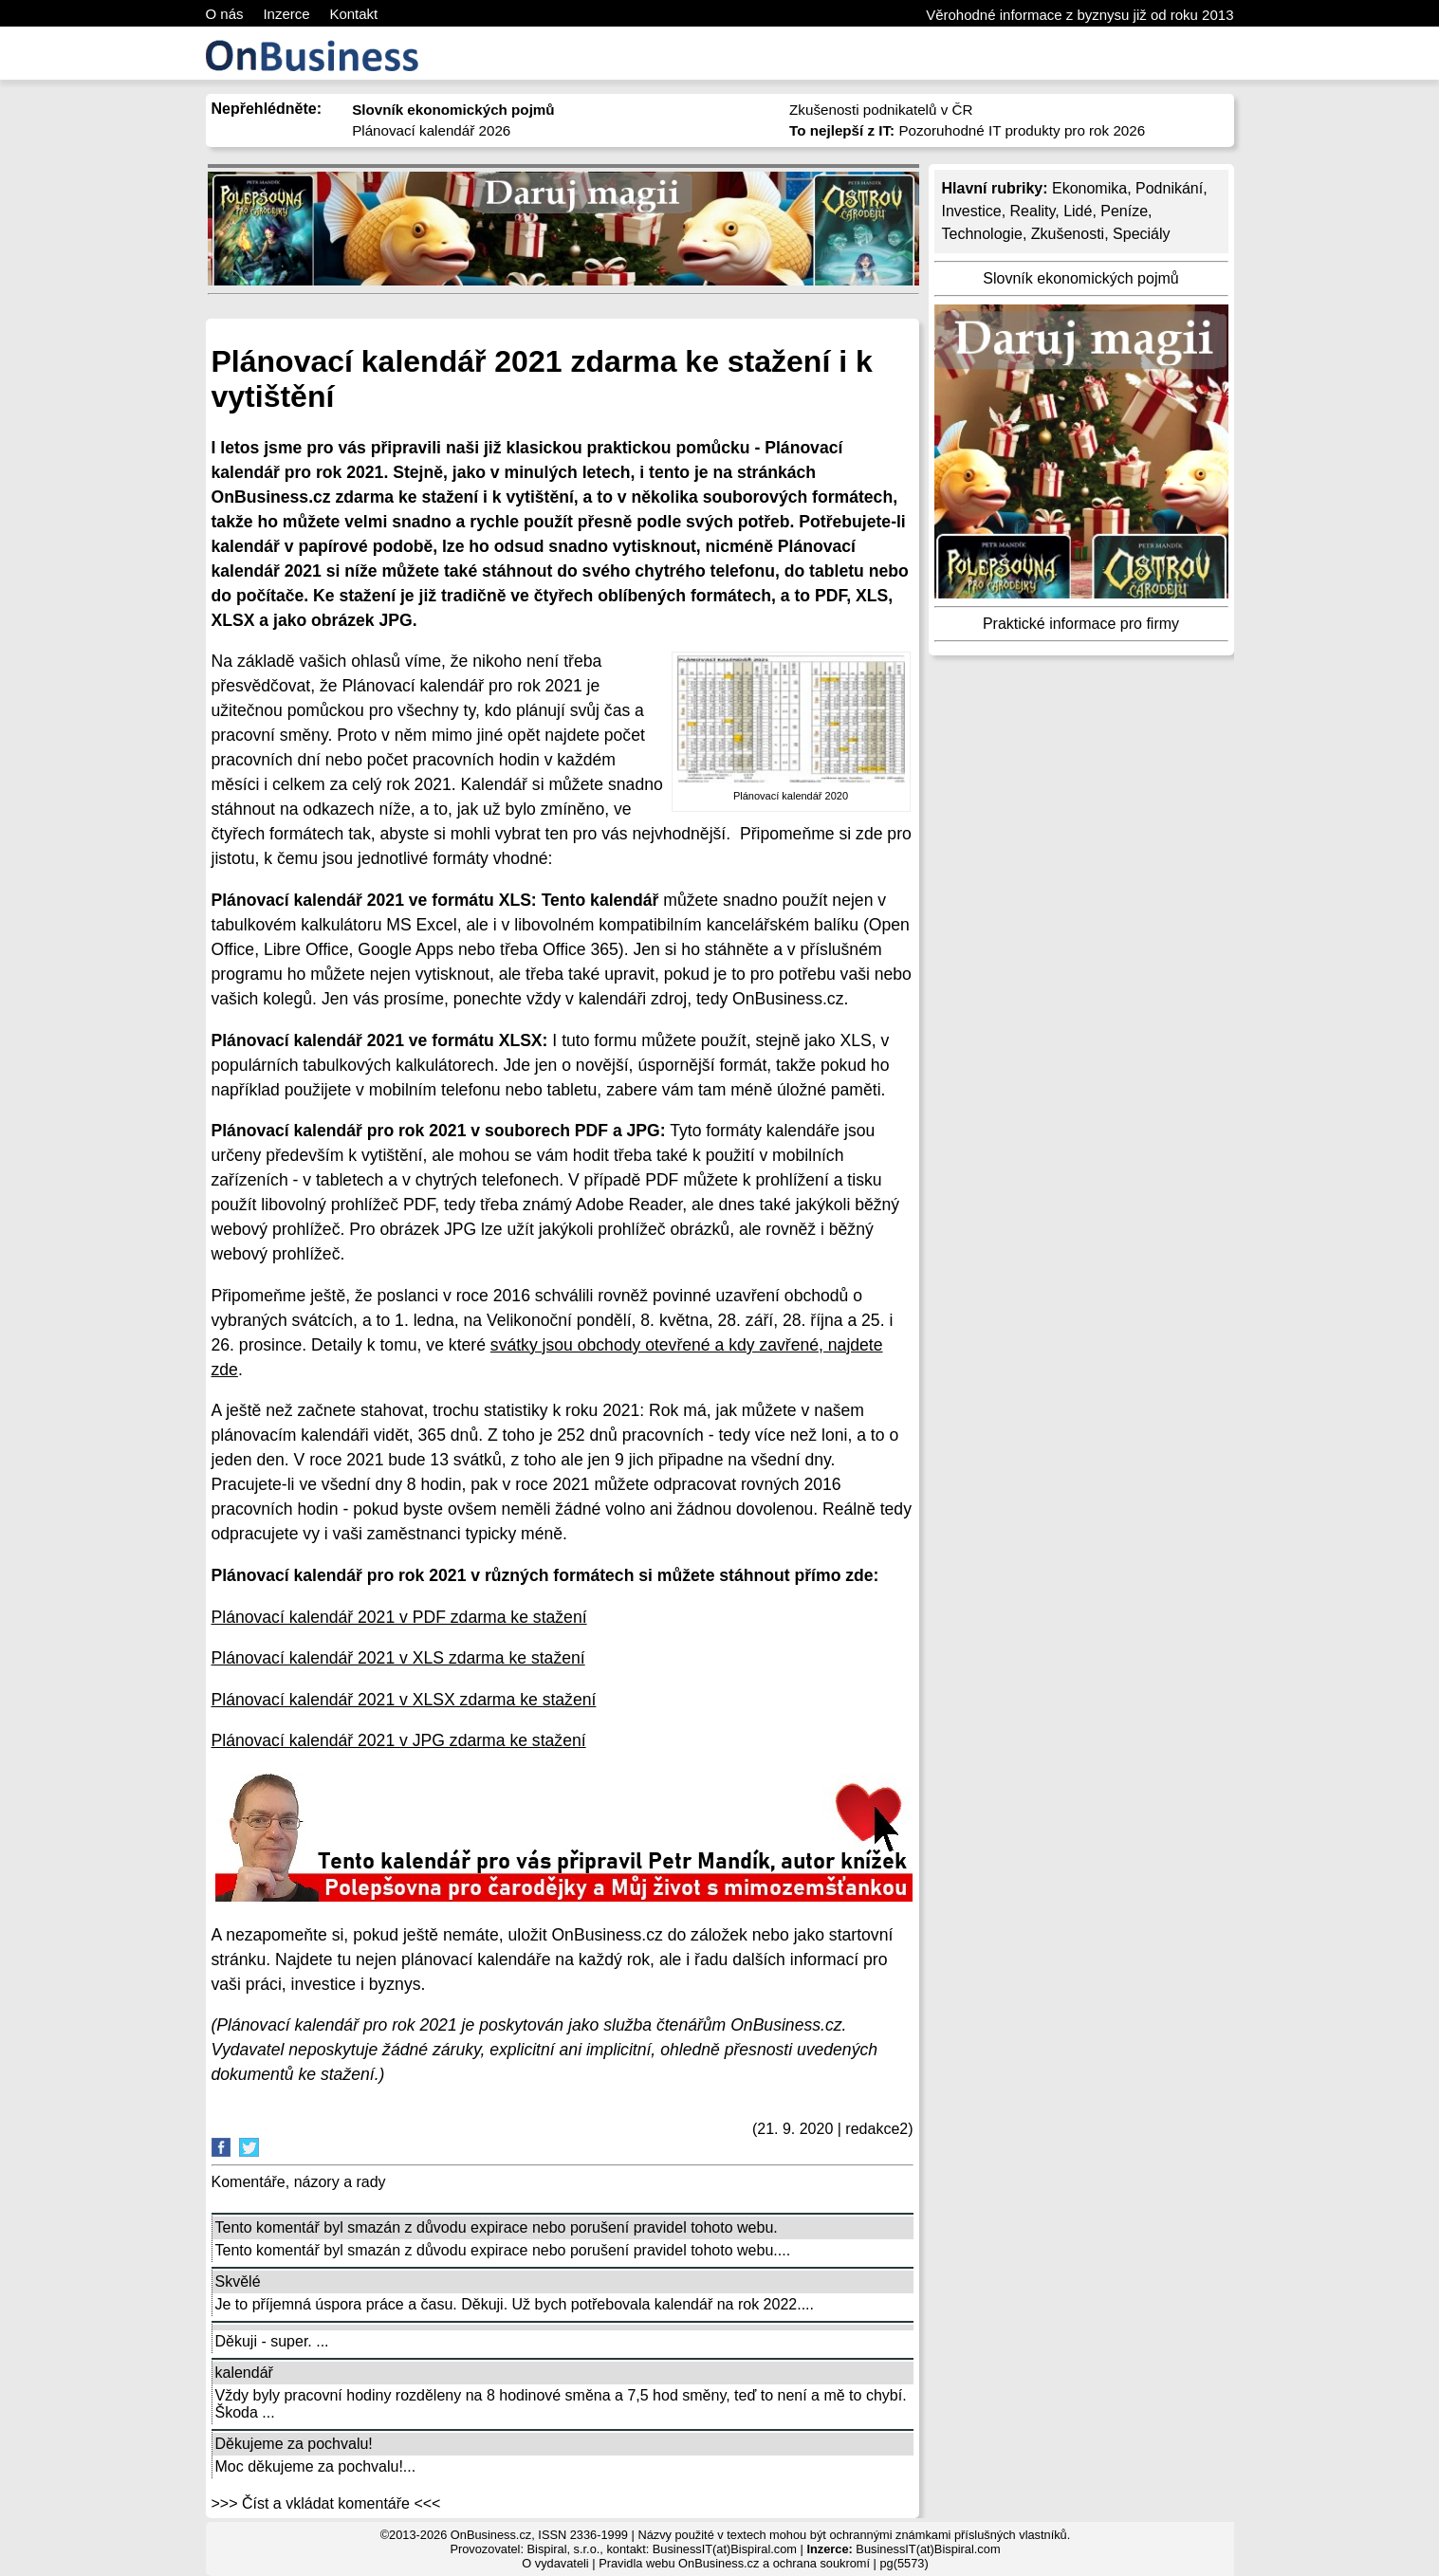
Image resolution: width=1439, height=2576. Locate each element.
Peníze (1124, 211)
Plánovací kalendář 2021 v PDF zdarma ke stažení (399, 1617)
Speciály (1141, 234)
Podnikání (1169, 188)
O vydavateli (555, 2563)
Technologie (982, 234)
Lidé (1077, 211)
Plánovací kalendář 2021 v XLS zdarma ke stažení (398, 1657)
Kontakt (353, 14)
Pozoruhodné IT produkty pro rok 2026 (967, 130)
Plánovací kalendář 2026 (431, 130)
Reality (1033, 211)
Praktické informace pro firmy (1081, 624)
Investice (972, 211)
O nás (225, 14)
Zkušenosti (1067, 234)
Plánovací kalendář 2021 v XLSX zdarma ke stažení (404, 1699)
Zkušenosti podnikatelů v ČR (880, 109)
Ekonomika (1089, 188)
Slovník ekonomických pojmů (1080, 278)
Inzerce (286, 14)
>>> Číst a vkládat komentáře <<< (326, 2503)
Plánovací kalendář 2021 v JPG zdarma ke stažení (399, 1740)
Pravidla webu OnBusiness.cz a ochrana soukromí (734, 2563)
